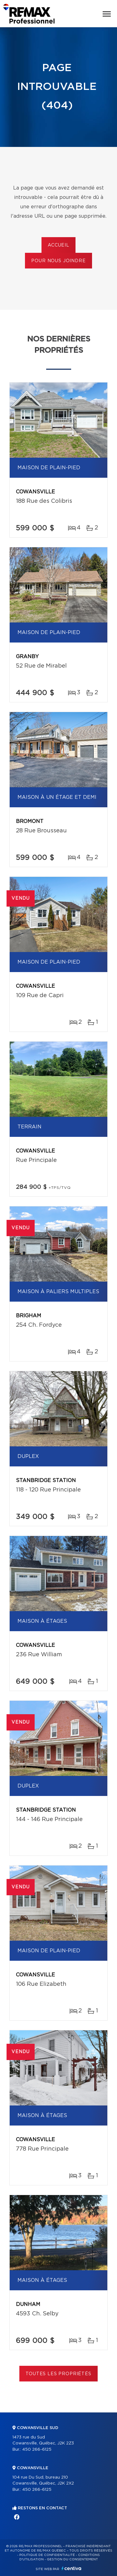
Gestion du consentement (72, 2559)
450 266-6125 (36, 2450)
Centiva (71, 2568)
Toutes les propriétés (58, 2374)
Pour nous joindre (58, 261)
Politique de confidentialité (47, 2555)
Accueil (58, 245)
